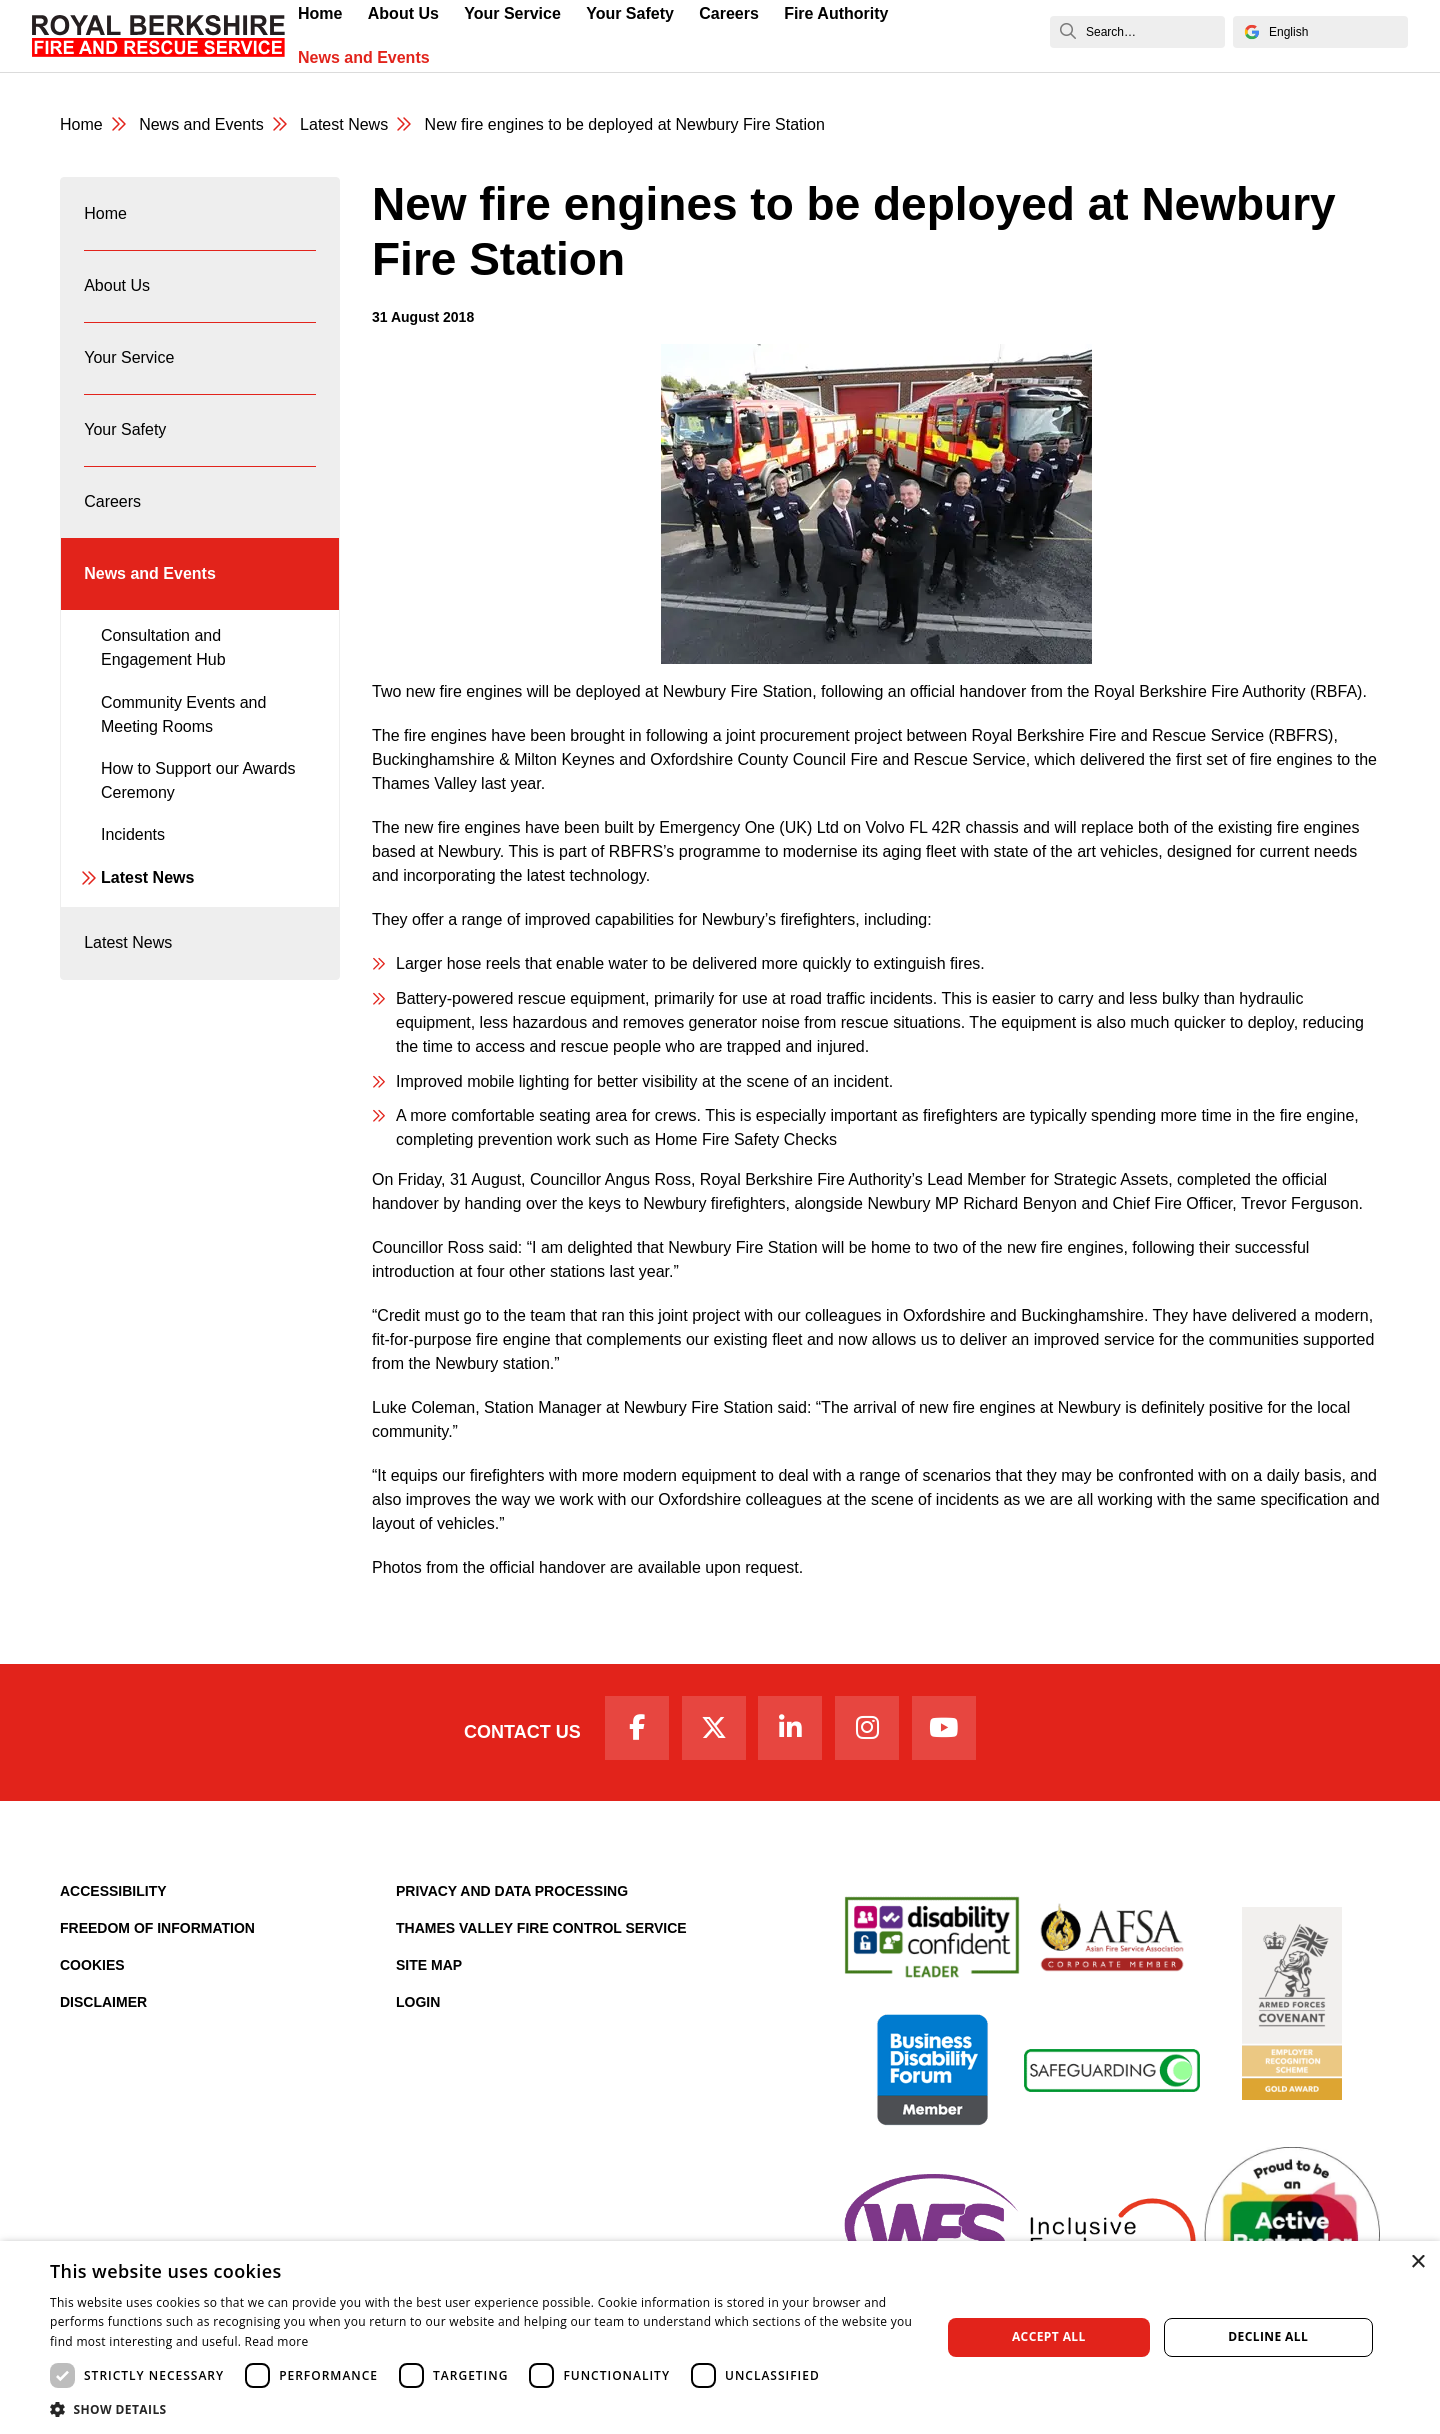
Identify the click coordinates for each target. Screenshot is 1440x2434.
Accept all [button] (1049, 2336)
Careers (112, 501)
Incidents (133, 834)
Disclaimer (103, 2002)
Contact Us (522, 1732)
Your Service (129, 357)
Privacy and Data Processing (512, 1891)
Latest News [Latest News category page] (344, 124)
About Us (117, 285)
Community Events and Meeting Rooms (183, 714)
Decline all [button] (1268, 2336)
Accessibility (113, 1891)
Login (418, 2002)
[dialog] (720, 2337)
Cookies (92, 1965)
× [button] (1417, 2262)
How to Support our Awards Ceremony (198, 780)
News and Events (364, 57)
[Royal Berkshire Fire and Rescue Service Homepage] (158, 35)
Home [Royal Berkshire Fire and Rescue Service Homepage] (81, 124)
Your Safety (125, 429)
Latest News (147, 877)
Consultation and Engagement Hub (163, 647)
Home (105, 213)
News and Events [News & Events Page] (201, 124)
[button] (482, 2409)
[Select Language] (1320, 32)
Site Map (429, 1965)
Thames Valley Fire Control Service (541, 1928)
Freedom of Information (157, 1928)
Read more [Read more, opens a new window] (277, 2341)
